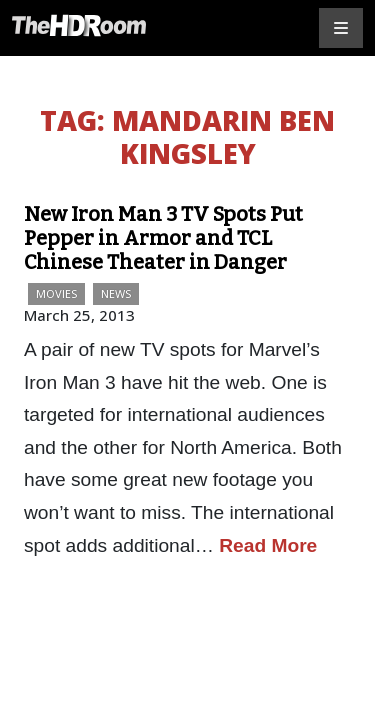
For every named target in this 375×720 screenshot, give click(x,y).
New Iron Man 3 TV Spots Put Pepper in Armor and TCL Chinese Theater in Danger (163, 238)
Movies (56, 293)
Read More (268, 545)
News (116, 293)
